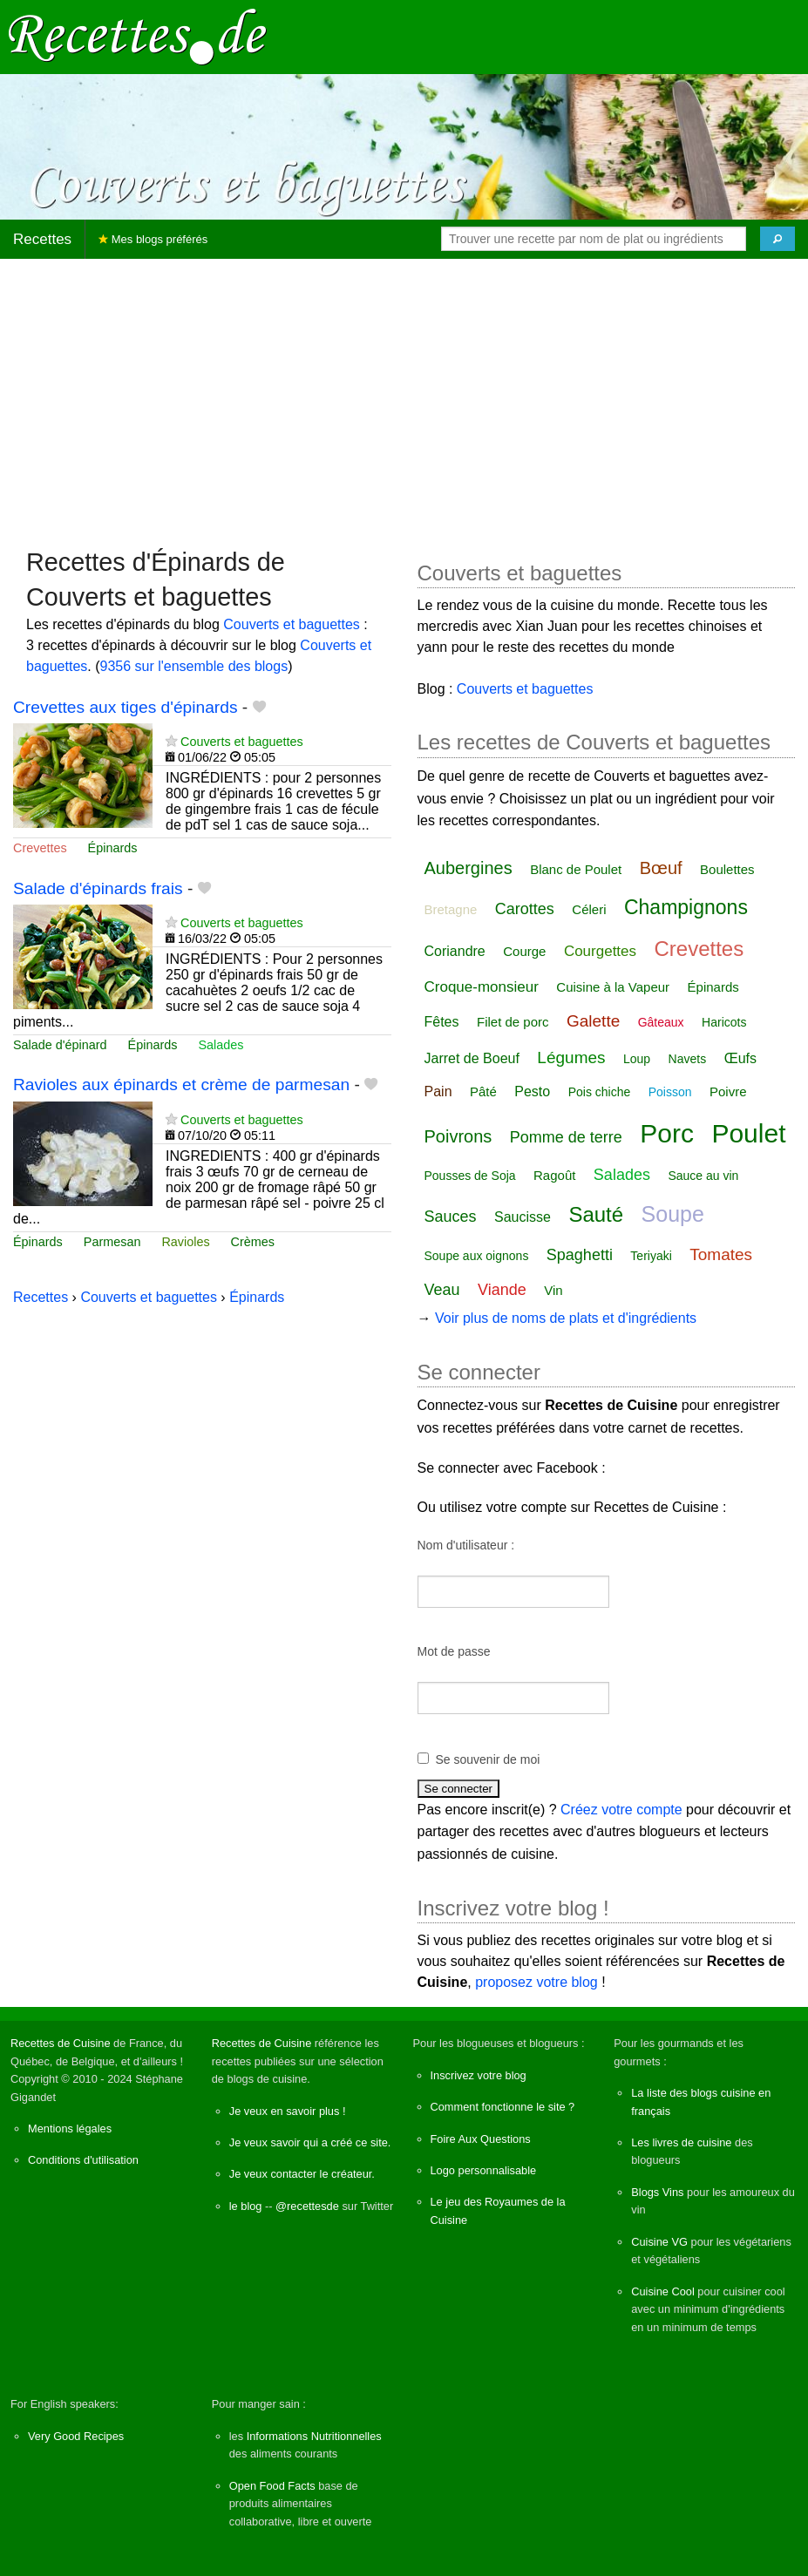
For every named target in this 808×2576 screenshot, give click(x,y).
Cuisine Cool (663, 2291)
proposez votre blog (536, 1982)
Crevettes (40, 848)
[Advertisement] (404, 395)
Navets (688, 1059)
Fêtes (441, 1021)
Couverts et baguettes (291, 624)
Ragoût (554, 1175)
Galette (593, 1021)
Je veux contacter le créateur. (302, 2173)
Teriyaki (650, 1256)
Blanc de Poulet (575, 869)
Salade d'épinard (60, 1045)
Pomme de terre (566, 1137)
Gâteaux (661, 1022)
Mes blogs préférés (152, 239)
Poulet (748, 1133)
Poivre (728, 1091)
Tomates (720, 1254)
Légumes (571, 1057)
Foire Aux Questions (481, 2139)
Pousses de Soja (470, 1176)
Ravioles (185, 1242)
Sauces (450, 1216)
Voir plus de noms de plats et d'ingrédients (565, 1318)
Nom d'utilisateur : (466, 1545)
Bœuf (661, 868)
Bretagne (451, 909)
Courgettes (600, 951)
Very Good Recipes (76, 2436)
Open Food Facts (272, 2485)
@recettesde (307, 2206)
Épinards (113, 848)
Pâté (483, 1091)
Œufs (740, 1058)
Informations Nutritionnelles (314, 2436)
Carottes (524, 909)
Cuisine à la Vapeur (612, 987)
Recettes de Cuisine (60, 2043)
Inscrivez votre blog (478, 2075)
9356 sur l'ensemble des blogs (194, 666)
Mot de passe (454, 1651)
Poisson (670, 1092)
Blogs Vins (657, 2192)
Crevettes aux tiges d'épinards (125, 707)
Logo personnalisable (484, 2170)
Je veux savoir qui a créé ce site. (310, 2142)
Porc (667, 1133)
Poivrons (458, 1136)
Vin (553, 1290)
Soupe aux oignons (476, 1256)
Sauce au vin (703, 1176)
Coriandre (454, 951)
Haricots (724, 1022)
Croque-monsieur (481, 987)
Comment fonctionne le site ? (503, 2106)
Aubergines (468, 868)
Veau (442, 1289)
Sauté (595, 1214)
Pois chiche (599, 1092)
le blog (245, 2206)
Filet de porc (513, 1021)
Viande (502, 1289)
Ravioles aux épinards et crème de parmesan (181, 1084)
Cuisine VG (659, 2241)
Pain (438, 1091)
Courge (524, 951)
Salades (220, 1045)
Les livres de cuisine (681, 2142)
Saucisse (522, 1217)
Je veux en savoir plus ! (287, 2111)
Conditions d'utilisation (83, 2159)
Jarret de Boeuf (471, 1058)
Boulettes (727, 869)
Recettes (42, 239)
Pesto (532, 1091)
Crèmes (253, 1242)
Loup (636, 1059)
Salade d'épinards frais (98, 888)
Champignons (686, 907)
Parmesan (112, 1242)
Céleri (589, 909)
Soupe (673, 1214)
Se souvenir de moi (488, 1759)
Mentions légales (70, 2128)
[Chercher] (777, 239)
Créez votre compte (621, 1809)
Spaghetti (580, 1255)
